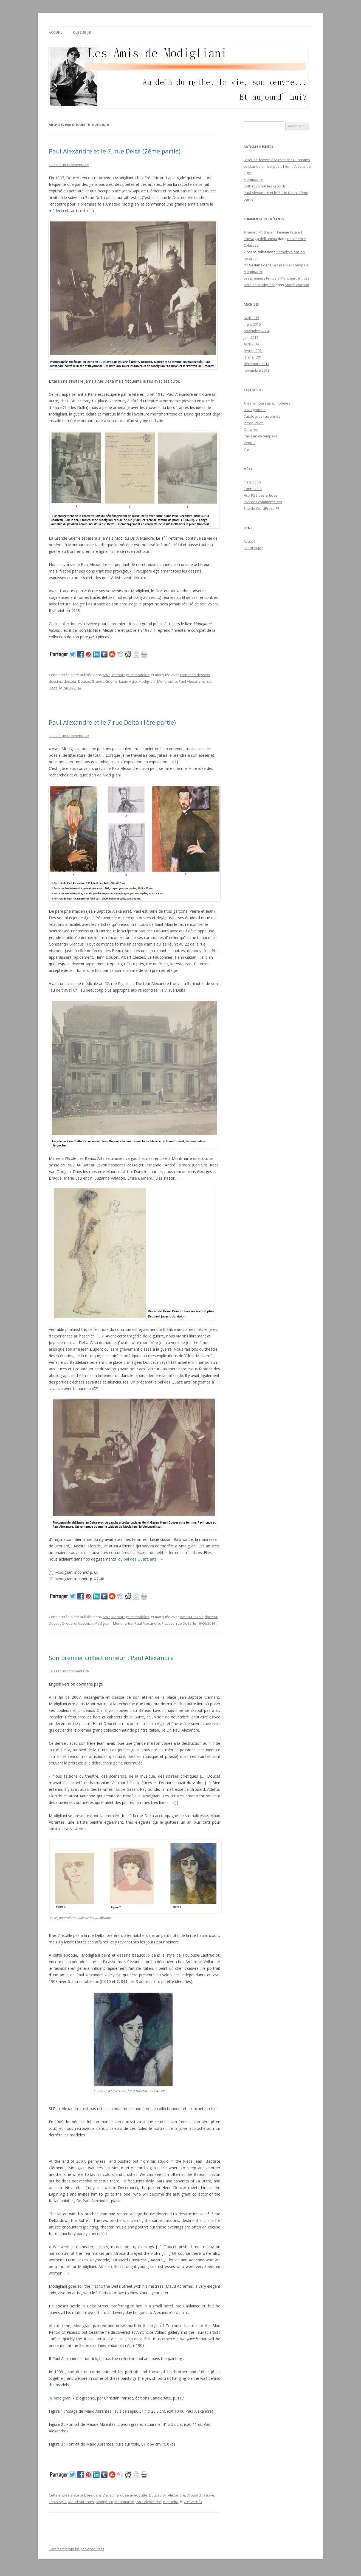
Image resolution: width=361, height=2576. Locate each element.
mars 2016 (252, 324)
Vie (105, 2495)
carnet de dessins (195, 674)
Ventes (249, 442)
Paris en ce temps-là (260, 436)
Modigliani (147, 681)
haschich (85, 1623)
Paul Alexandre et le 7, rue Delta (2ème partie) (114, 151)
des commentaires (263, 501)
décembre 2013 (256, 363)
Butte (143, 2495)
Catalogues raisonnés (262, 416)
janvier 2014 (254, 357)
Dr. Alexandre (173, 2495)
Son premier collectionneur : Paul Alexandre (111, 1657)
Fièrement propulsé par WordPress (76, 2549)
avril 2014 (251, 343)
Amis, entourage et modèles (126, 674)
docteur (70, 681)
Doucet (84, 681)
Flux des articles (261, 495)
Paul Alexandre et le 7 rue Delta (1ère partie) (112, 722)
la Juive (208, 2495)
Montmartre (167, 681)
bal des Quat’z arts (140, 1559)
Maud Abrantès (81, 2501)
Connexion (253, 488)
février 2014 (253, 350)
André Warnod (297, 284)
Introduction (254, 422)
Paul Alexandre (191, 681)
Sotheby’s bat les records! (265, 186)
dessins (55, 681)
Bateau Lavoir (191, 1616)
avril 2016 (251, 317)
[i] (176, 1802)
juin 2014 (251, 337)
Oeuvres (251, 429)
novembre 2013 (256, 370)
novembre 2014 (256, 330)
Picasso (168, 1623)
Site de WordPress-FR (262, 508)
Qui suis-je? (82, 32)
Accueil (55, 32)
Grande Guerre (104, 681)
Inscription (252, 482)
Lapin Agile (128, 681)
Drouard (69, 1623)
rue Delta (183, 1623)
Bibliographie (255, 409)
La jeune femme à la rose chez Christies (277, 159)
